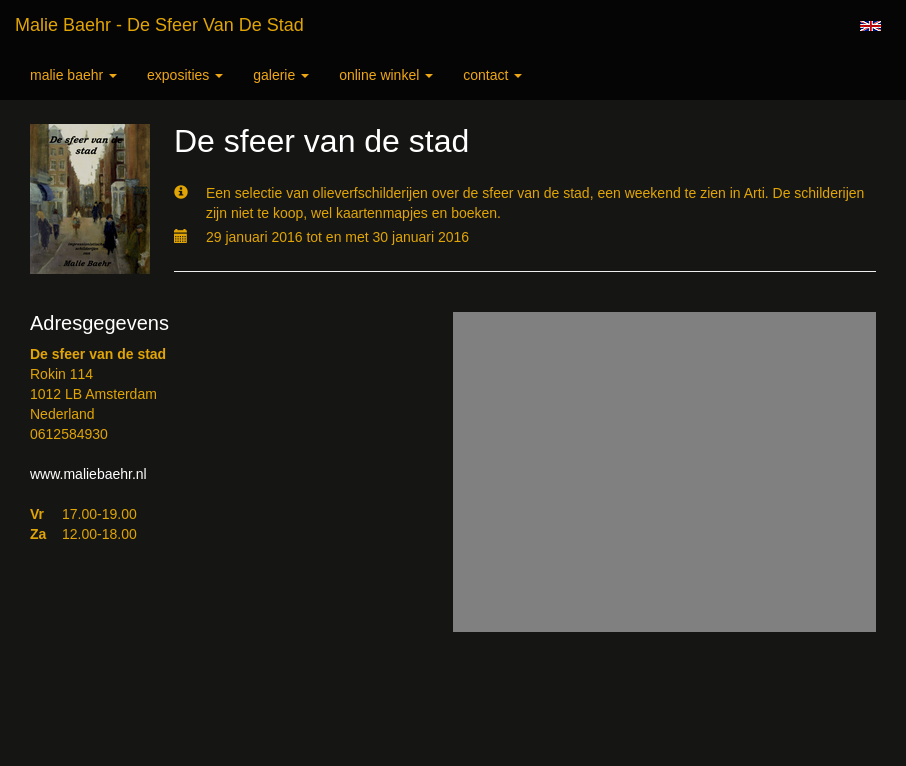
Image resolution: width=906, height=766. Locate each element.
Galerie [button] (281, 75)
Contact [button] (492, 75)
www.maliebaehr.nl (88, 474)
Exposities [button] (185, 75)
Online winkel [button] (386, 75)
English (870, 26)
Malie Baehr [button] (73, 75)
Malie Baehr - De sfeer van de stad (159, 25)
